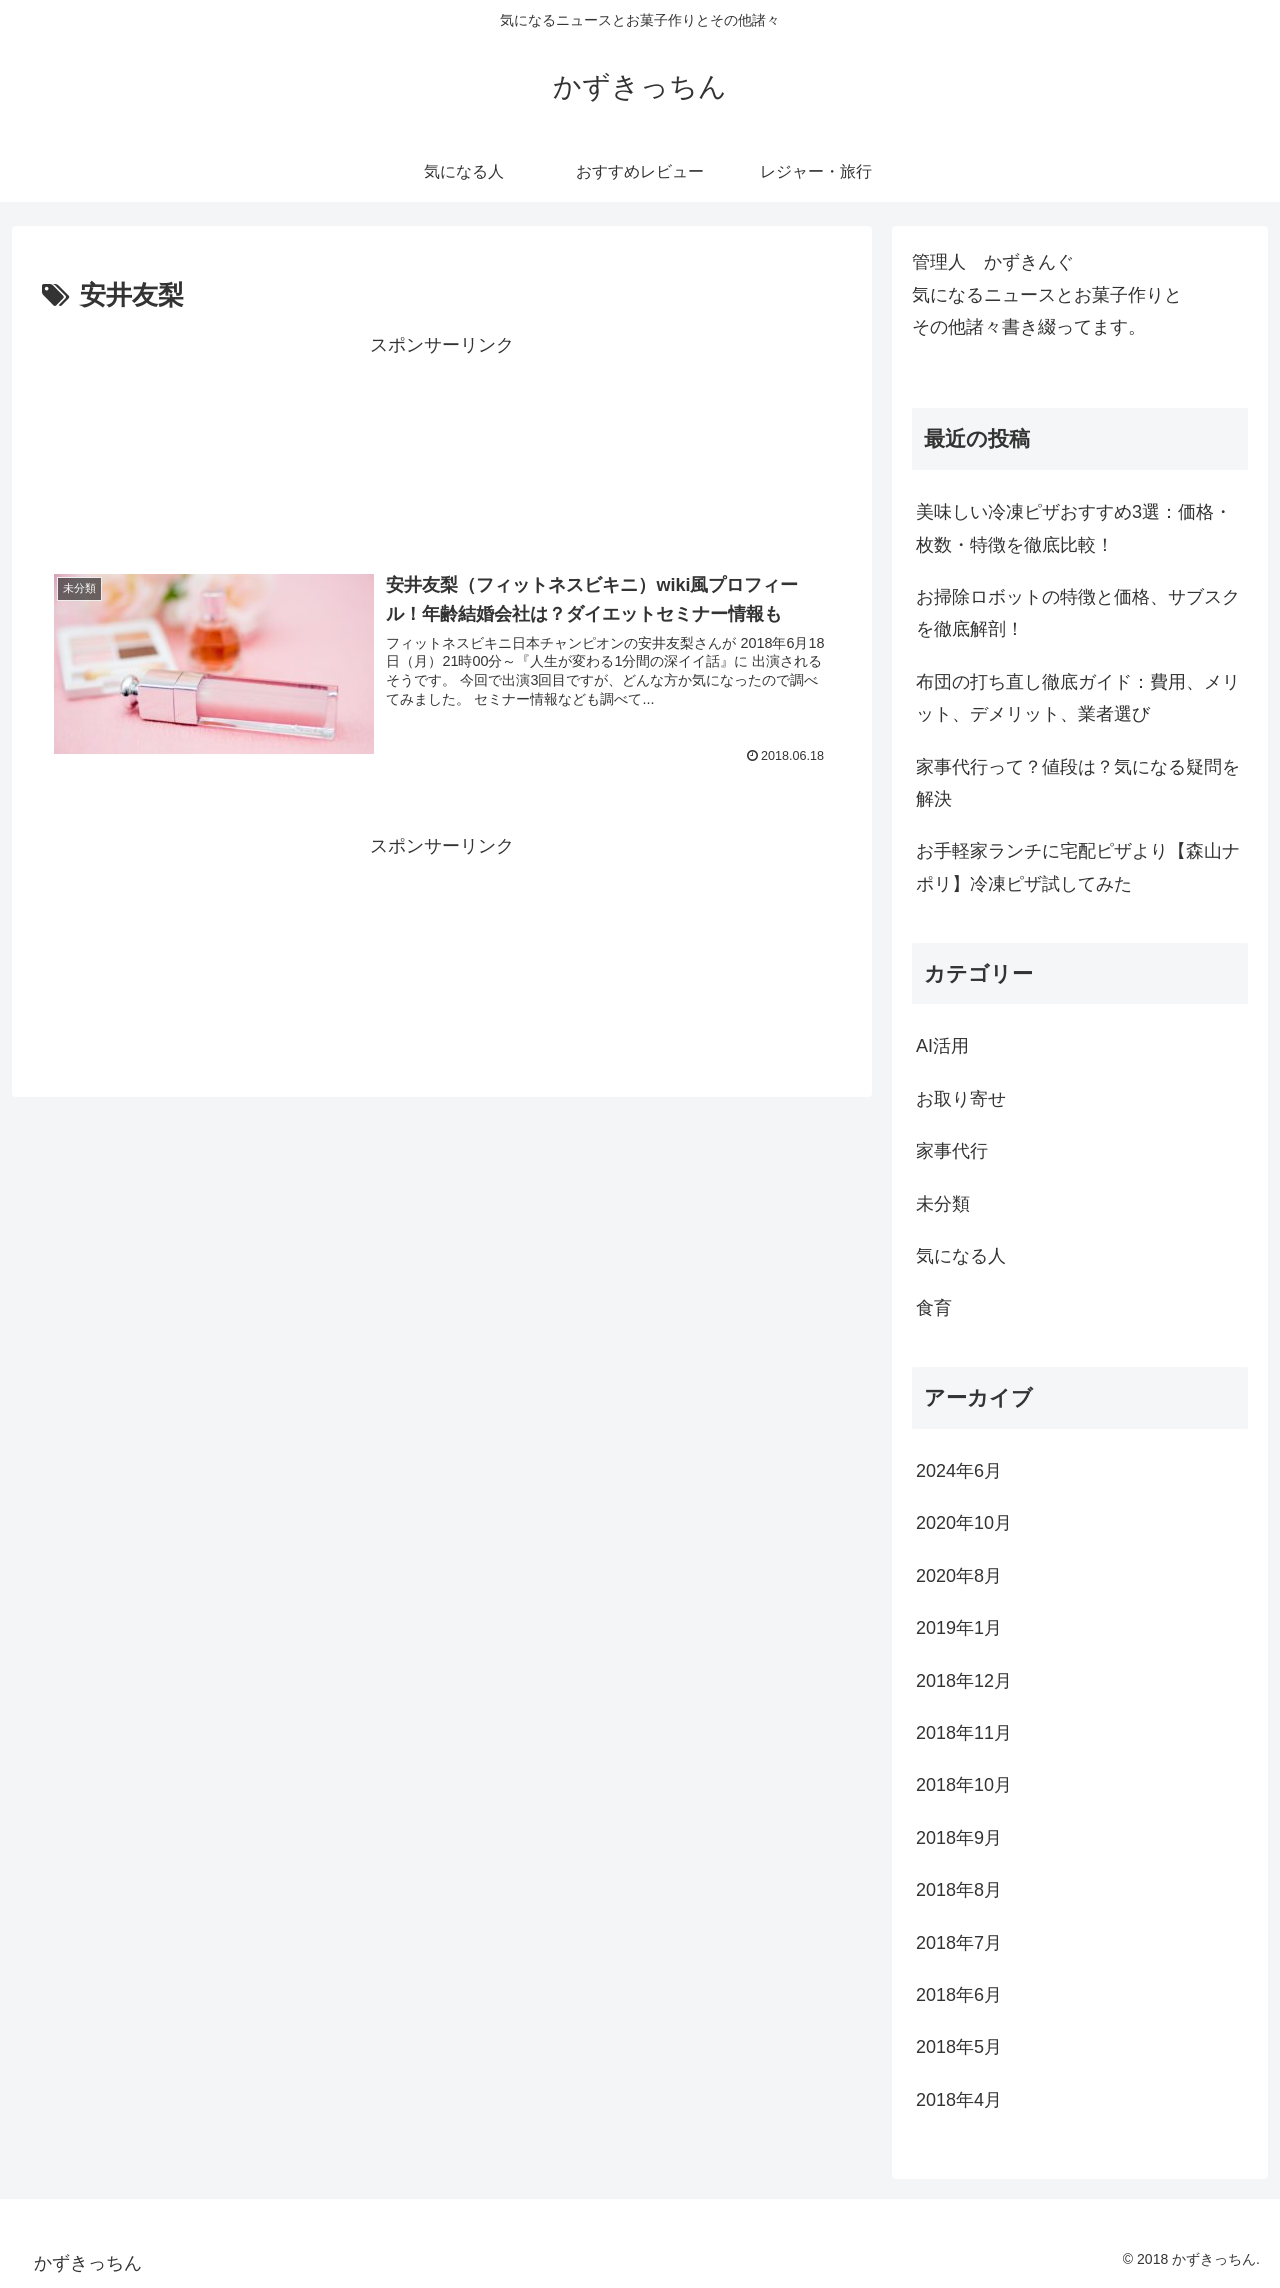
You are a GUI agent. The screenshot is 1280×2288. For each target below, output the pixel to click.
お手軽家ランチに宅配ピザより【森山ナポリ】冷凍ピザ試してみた (1078, 867)
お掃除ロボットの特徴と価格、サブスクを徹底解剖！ (1078, 613)
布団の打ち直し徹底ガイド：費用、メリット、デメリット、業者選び (1078, 698)
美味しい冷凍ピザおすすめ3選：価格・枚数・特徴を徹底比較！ (1074, 528)
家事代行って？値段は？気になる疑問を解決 (1078, 783)
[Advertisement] (442, 444)
